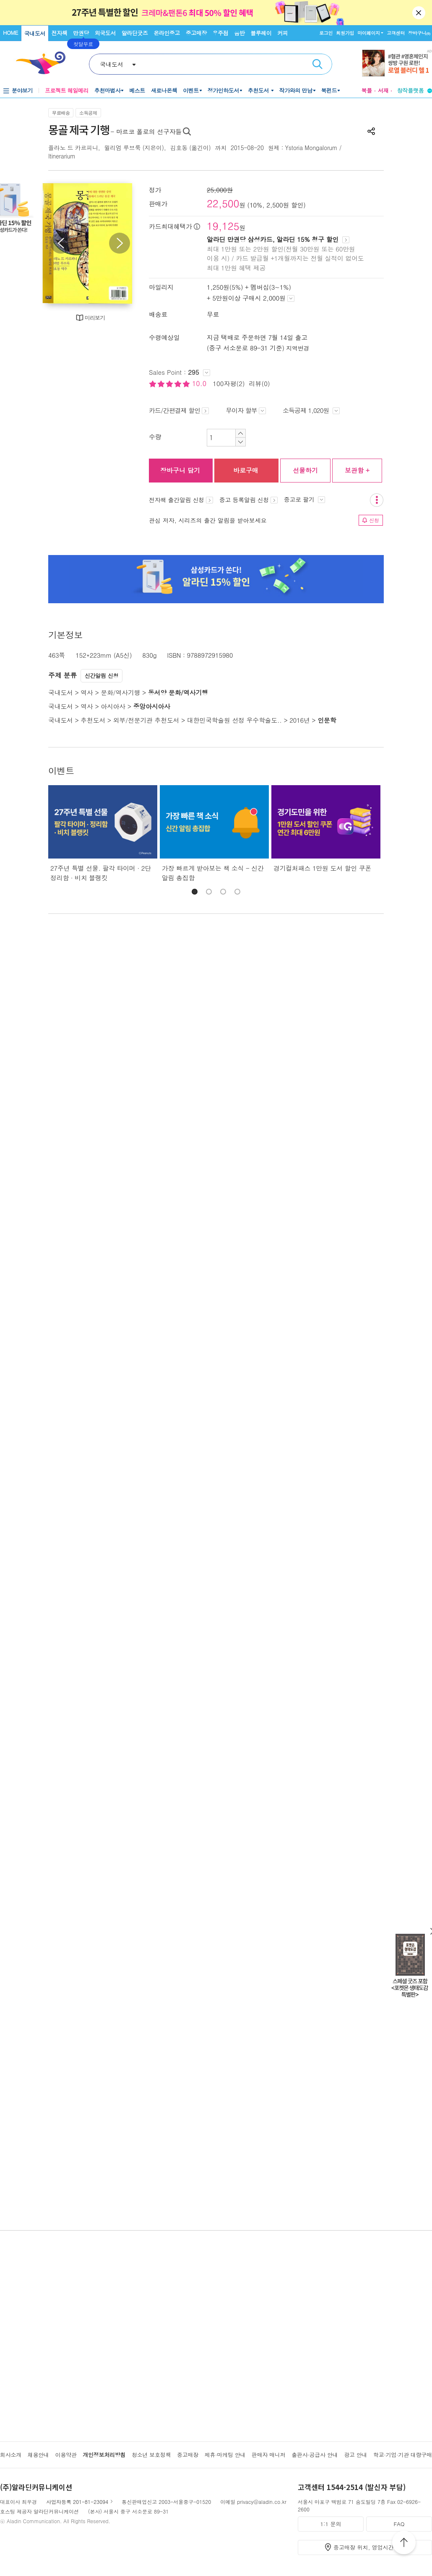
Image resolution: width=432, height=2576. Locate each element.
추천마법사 (107, 90)
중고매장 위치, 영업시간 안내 (369, 2547)
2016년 (299, 720)
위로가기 (403, 2543)
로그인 (326, 33)
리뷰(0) (259, 383)
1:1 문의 (330, 2524)
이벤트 (191, 90)
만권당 (81, 33)
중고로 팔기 (304, 499)
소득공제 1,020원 (311, 410)
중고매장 (196, 33)
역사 (87, 692)
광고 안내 (355, 2455)
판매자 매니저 (269, 2455)
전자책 (60, 33)
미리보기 (95, 318)
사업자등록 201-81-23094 (77, 2501)
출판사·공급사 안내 (314, 2455)
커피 (282, 33)
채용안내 (38, 2455)
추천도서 (259, 90)
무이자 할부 (246, 410)
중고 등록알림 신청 (248, 499)
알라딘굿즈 (135, 33)
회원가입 (345, 33)
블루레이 (260, 33)
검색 (317, 64)
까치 (220, 147)
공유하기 (371, 131)
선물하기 (305, 470)
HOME (10, 32)
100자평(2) (229, 383)
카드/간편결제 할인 (179, 410)
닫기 (419, 12)
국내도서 (34, 33)
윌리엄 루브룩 (122, 147)
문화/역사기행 (120, 692)
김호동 (178, 147)
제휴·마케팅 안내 (225, 2455)
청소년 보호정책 (151, 2455)
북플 (366, 90)
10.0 (200, 383)
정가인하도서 (223, 90)
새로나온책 (164, 90)
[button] (195, 892)
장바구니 (419, 33)
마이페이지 (368, 33)
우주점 (221, 33)
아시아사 (113, 706)
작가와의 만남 (295, 90)
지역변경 (297, 348)
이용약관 (65, 2455)
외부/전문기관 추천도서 (146, 720)
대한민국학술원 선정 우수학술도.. (234, 720)
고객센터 (396, 33)
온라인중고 (167, 33)
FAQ (398, 2524)
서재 (383, 90)
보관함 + (357, 470)
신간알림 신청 (102, 676)
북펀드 (329, 90)
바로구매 (245, 470)
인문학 (326, 720)
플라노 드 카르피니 (73, 147)
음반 (239, 33)
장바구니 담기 (180, 470)
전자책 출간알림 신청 (181, 499)
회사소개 (10, 2455)
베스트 (137, 90)
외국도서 (105, 33)
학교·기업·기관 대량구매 (402, 2455)
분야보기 (22, 90)
